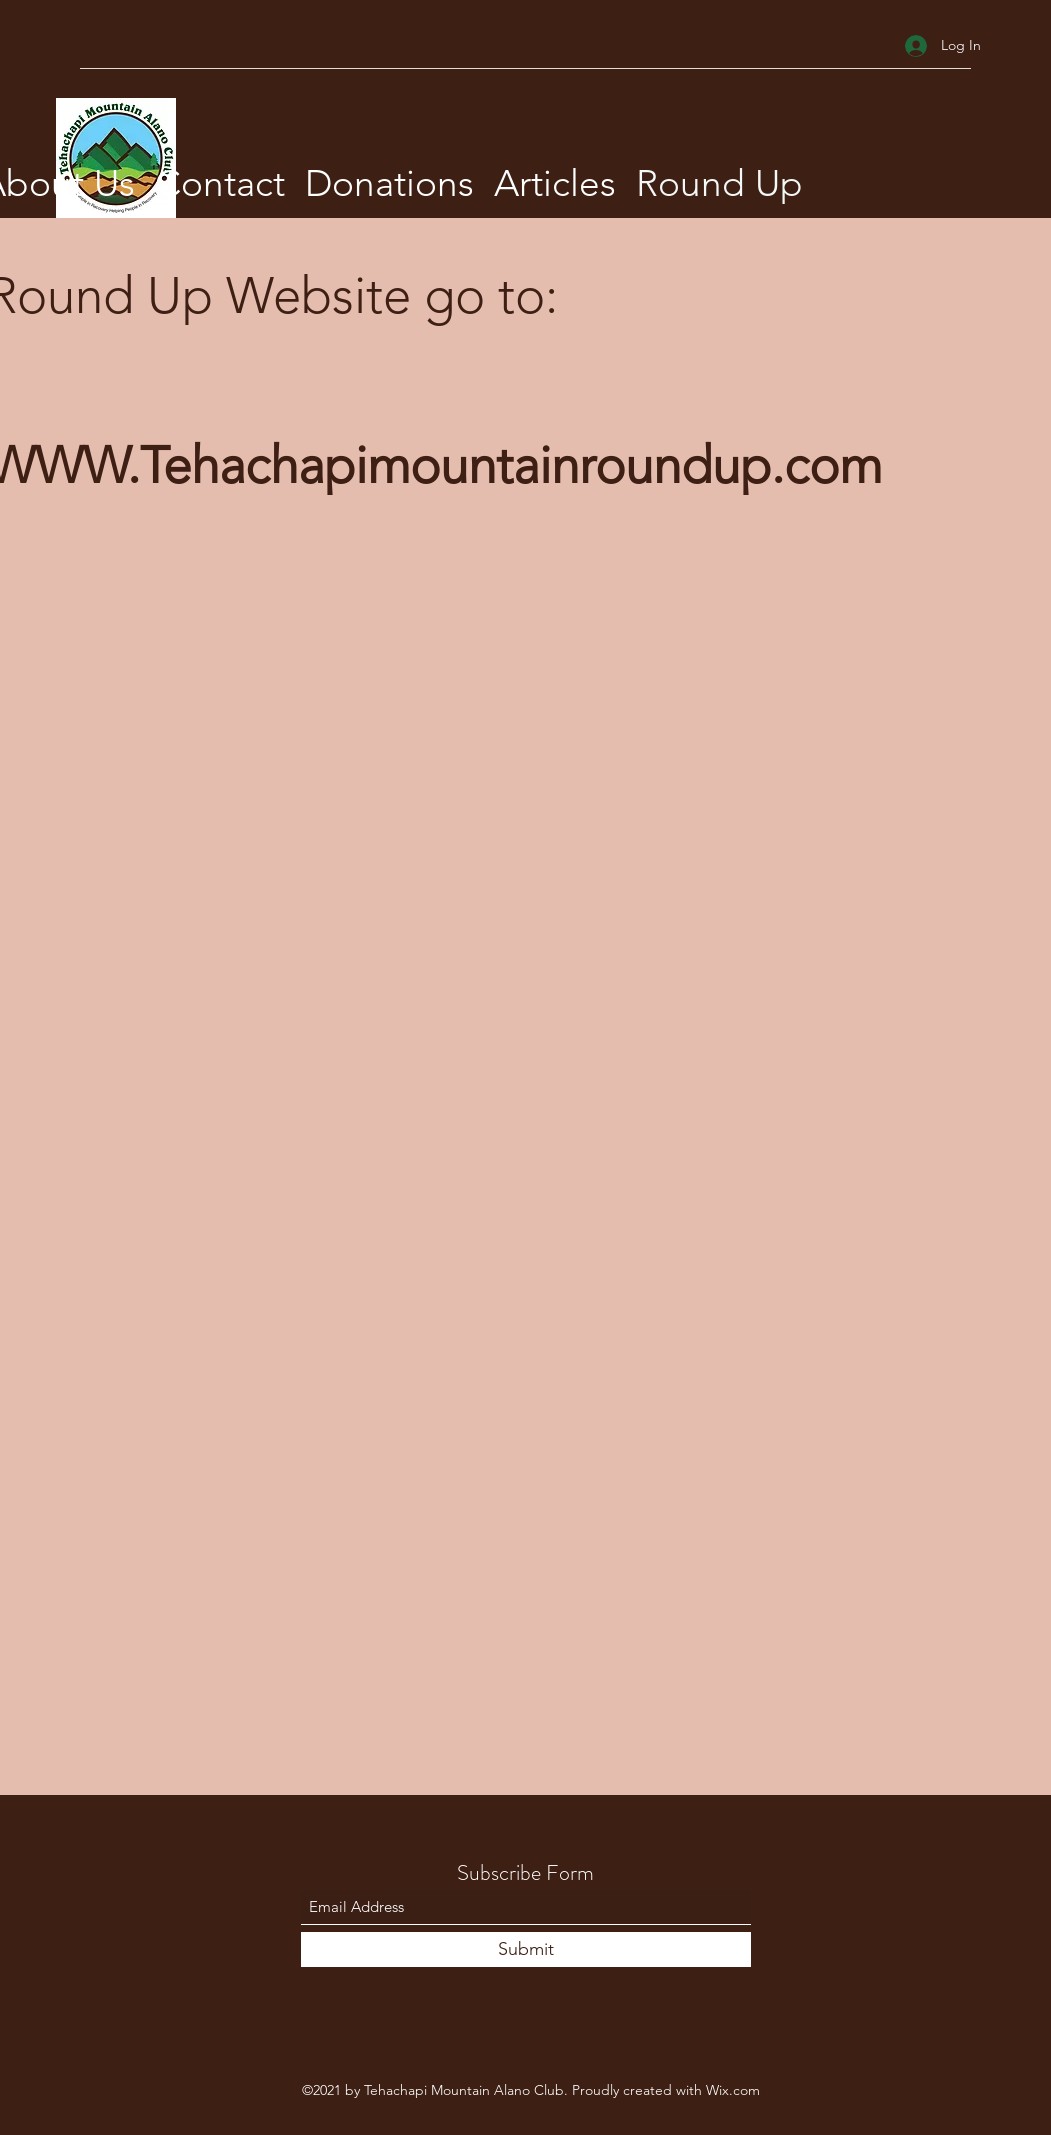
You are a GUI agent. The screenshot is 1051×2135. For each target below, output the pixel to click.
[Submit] (526, 1949)
